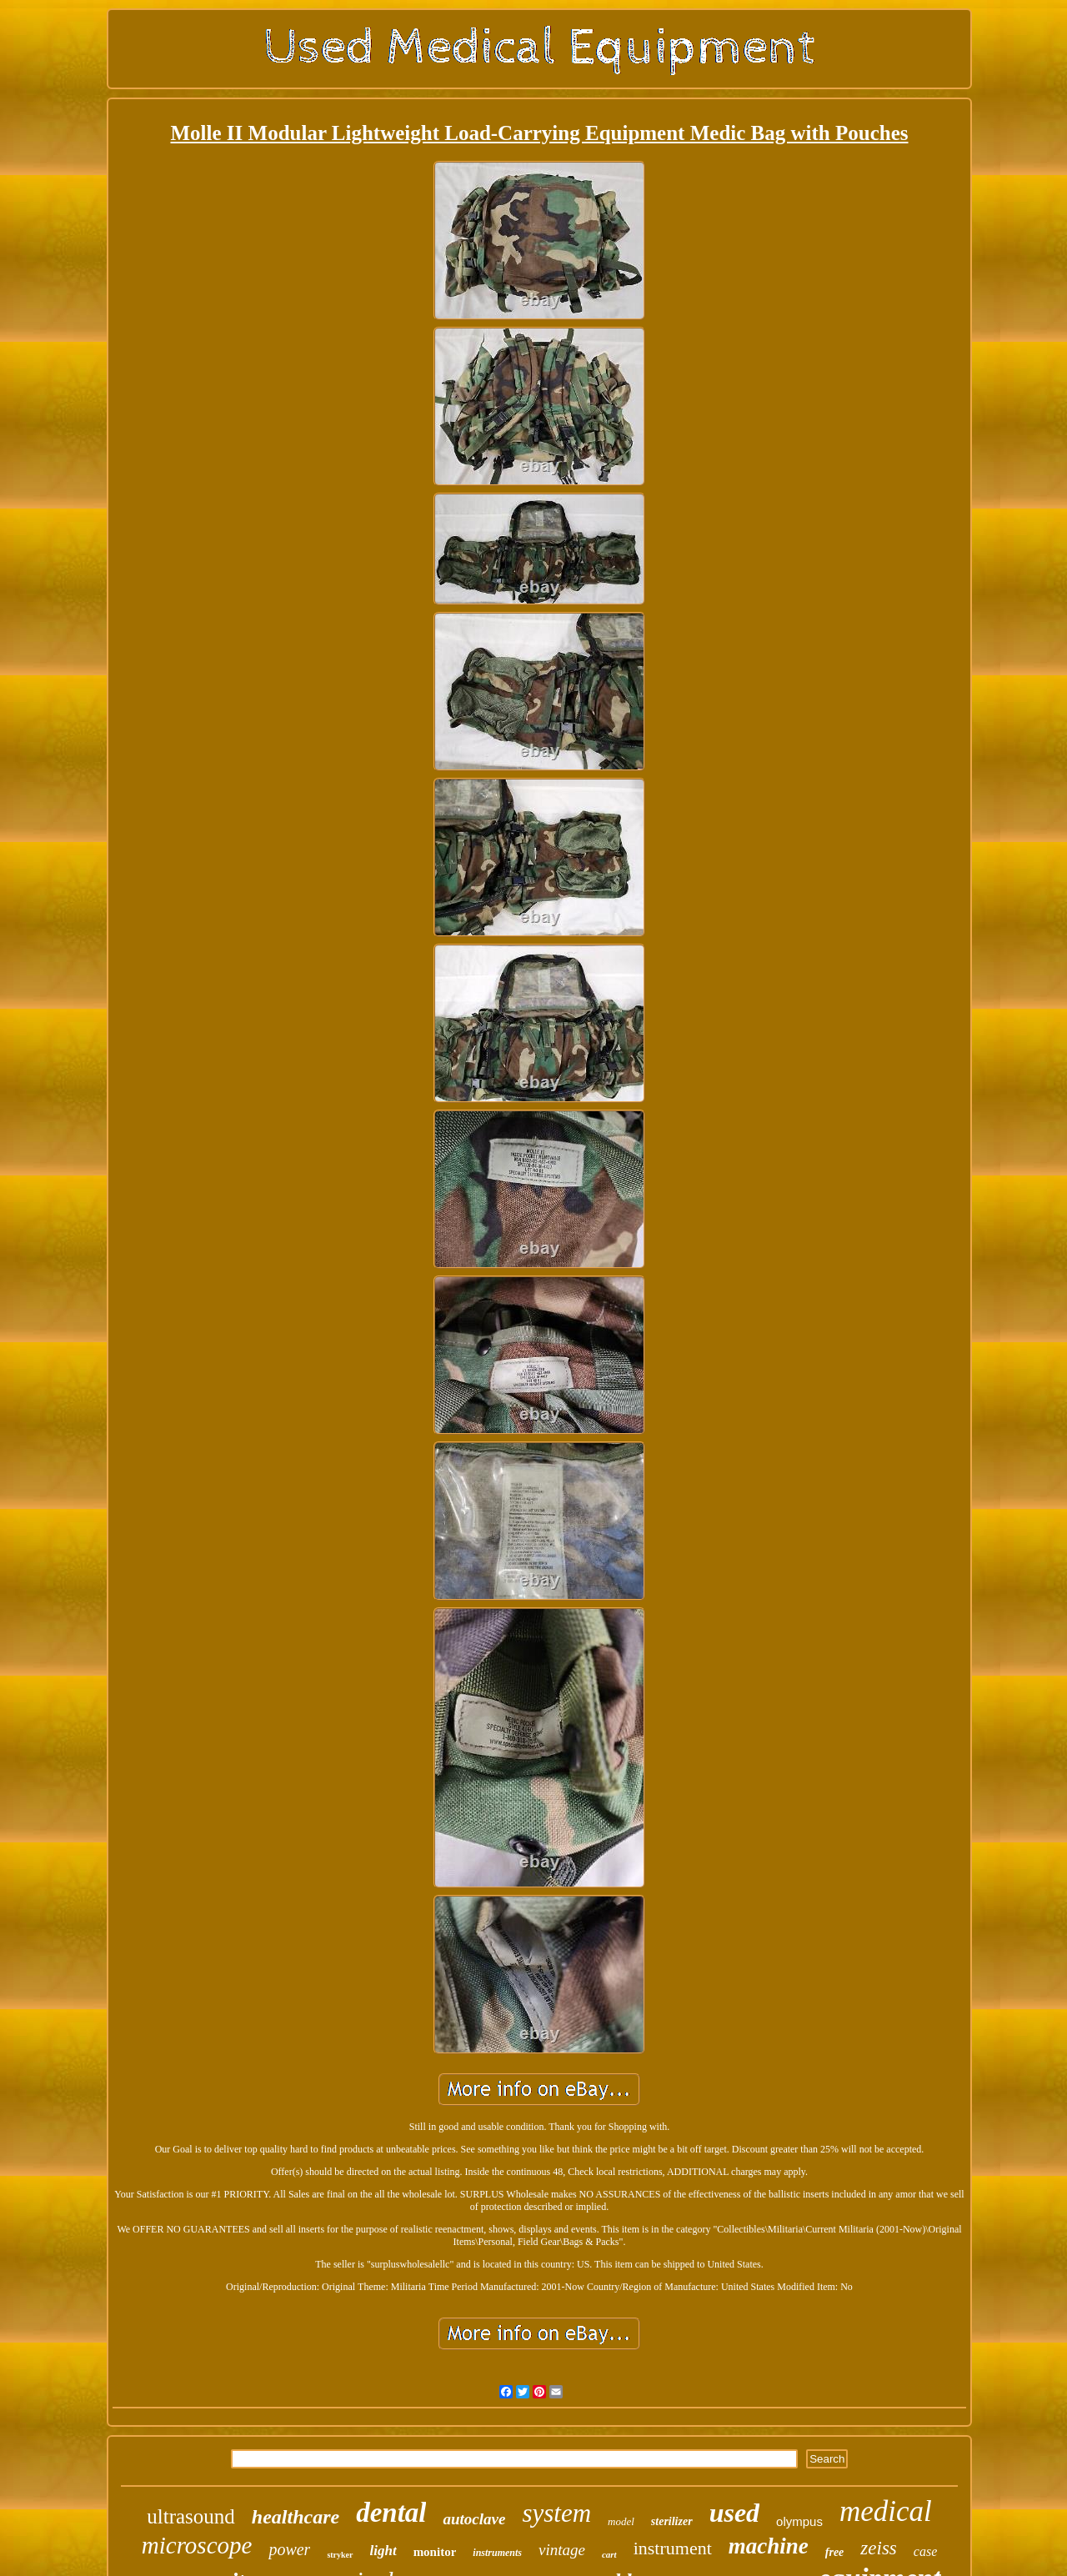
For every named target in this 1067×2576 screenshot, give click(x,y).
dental (391, 2513)
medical (885, 2511)
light (383, 2550)
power (289, 2549)
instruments (497, 2552)
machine (769, 2545)
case (925, 2551)
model (621, 2521)
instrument (673, 2548)
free (834, 2552)
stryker (340, 2554)
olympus (799, 2521)
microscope (197, 2545)
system (556, 2513)
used (734, 2513)
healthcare (295, 2517)
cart (609, 2554)
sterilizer (672, 2521)
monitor (435, 2551)
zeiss (878, 2548)
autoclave (474, 2519)
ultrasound (191, 2516)
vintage (562, 2549)
